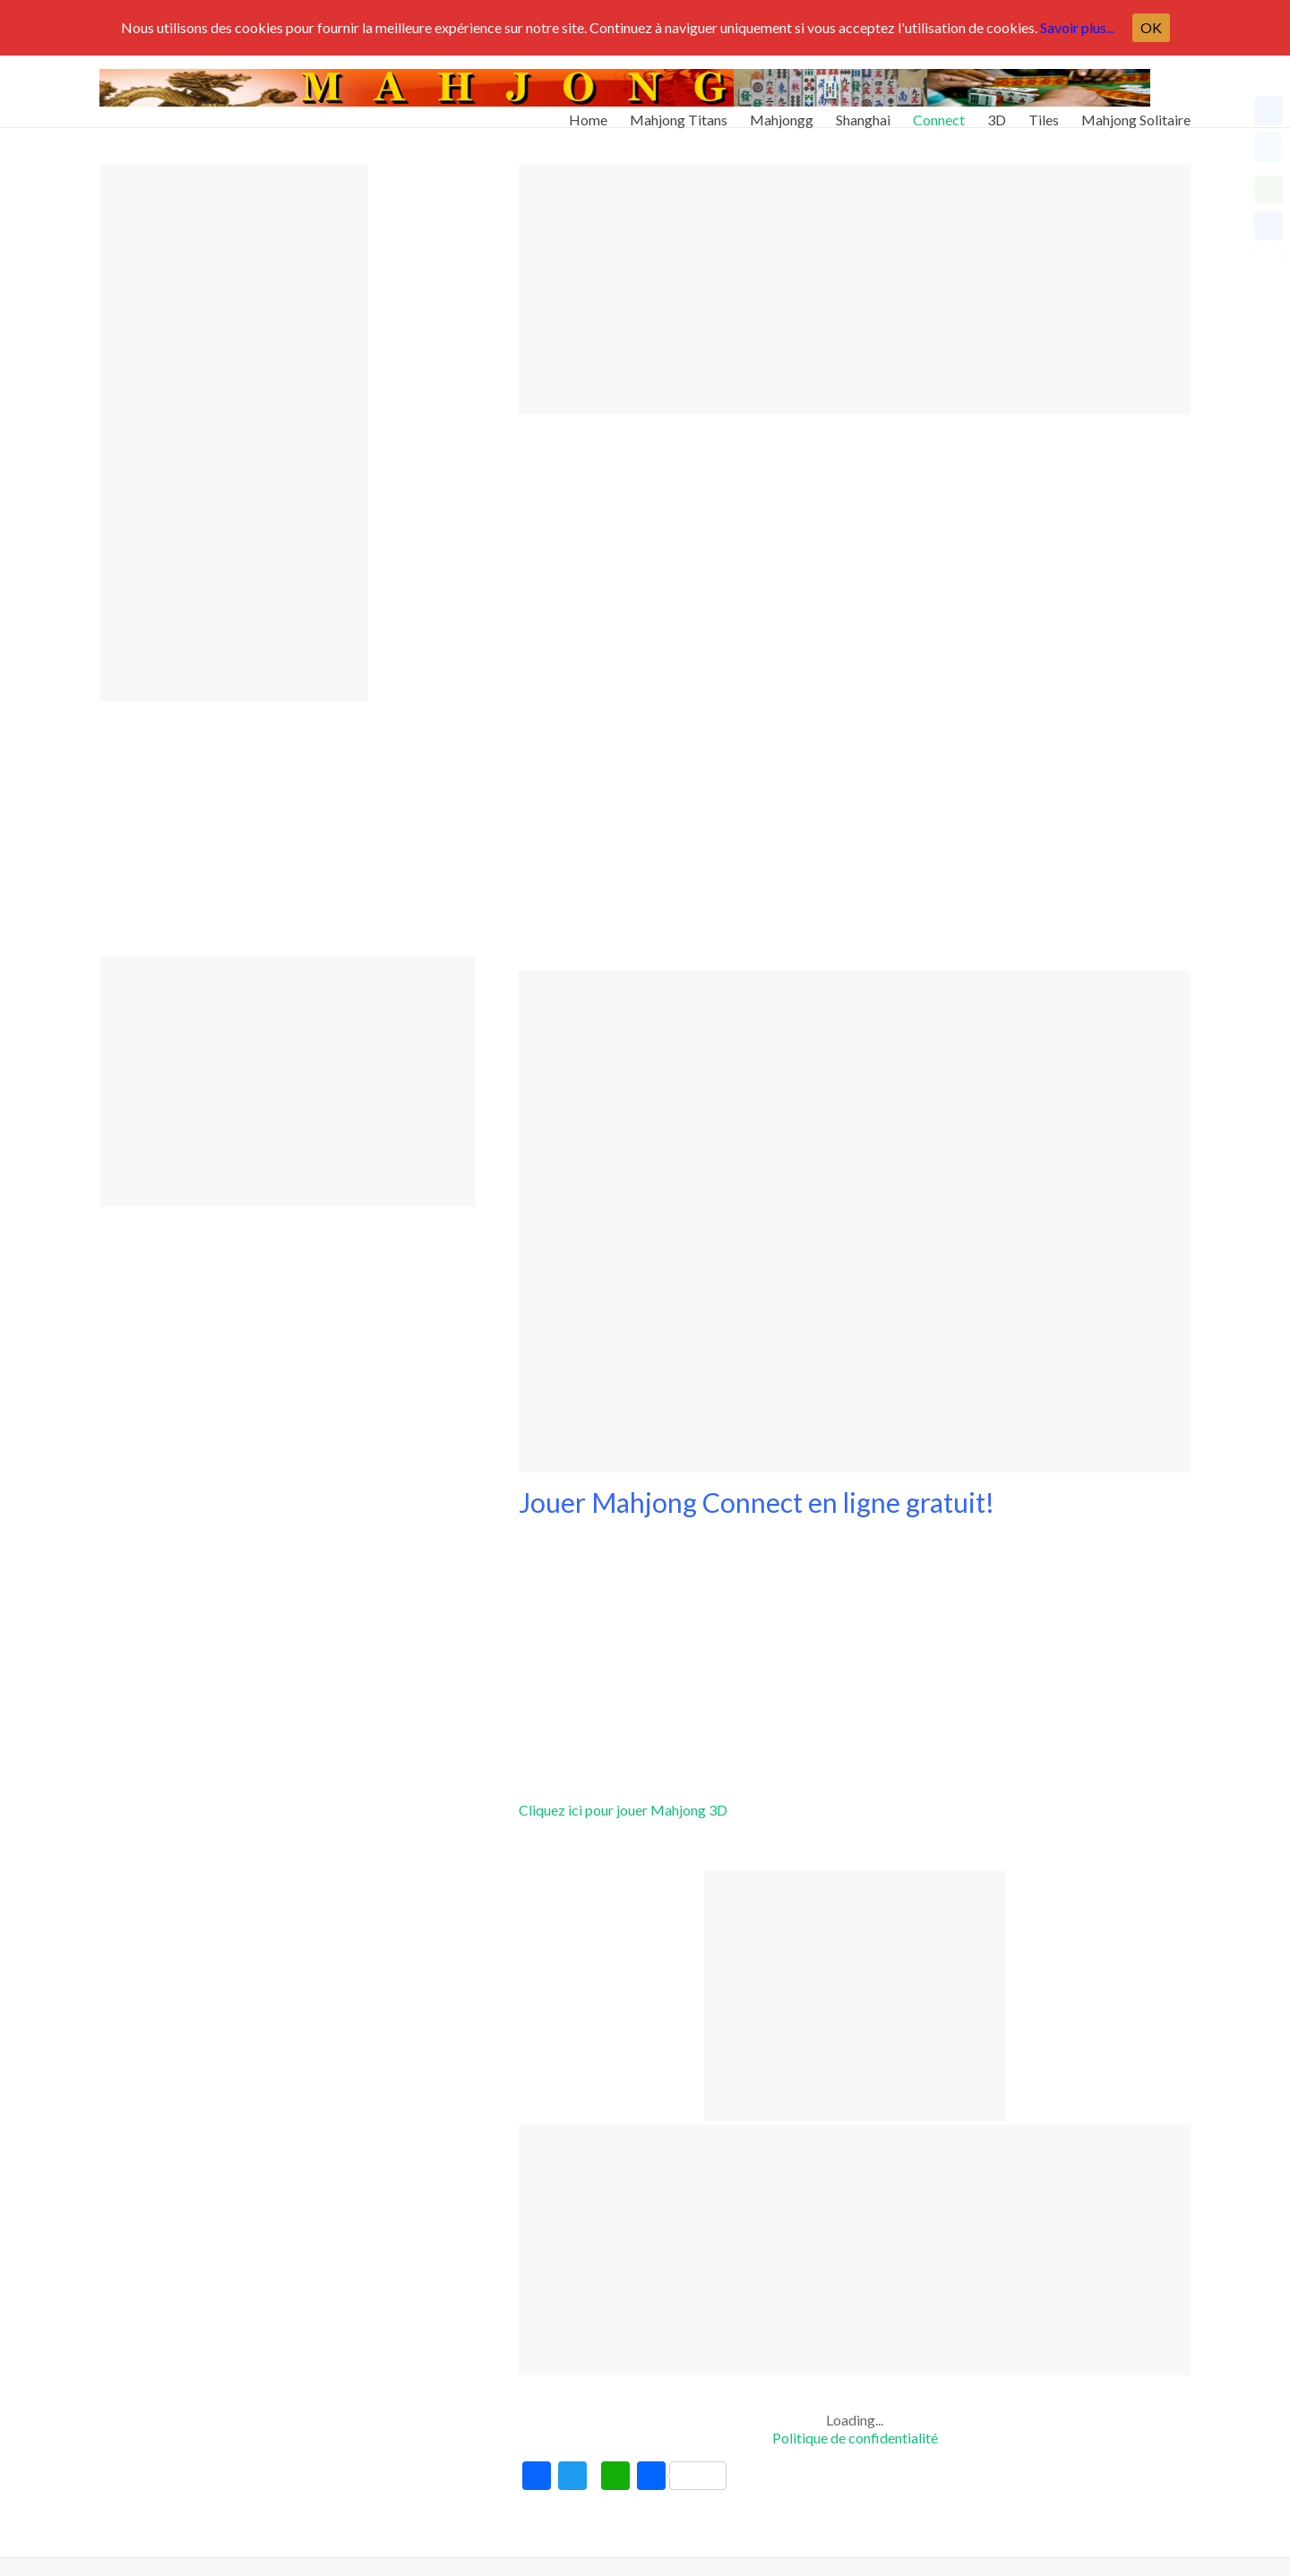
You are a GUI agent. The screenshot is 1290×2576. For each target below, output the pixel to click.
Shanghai (863, 112)
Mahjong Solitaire (1136, 112)
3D (996, 112)
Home (588, 112)
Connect (939, 112)
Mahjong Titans (678, 112)
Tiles (1043, 112)
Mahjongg (781, 112)
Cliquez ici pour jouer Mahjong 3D (623, 1809)
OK (1151, 27)
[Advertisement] (855, 289)
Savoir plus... (1077, 27)
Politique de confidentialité (855, 2437)
